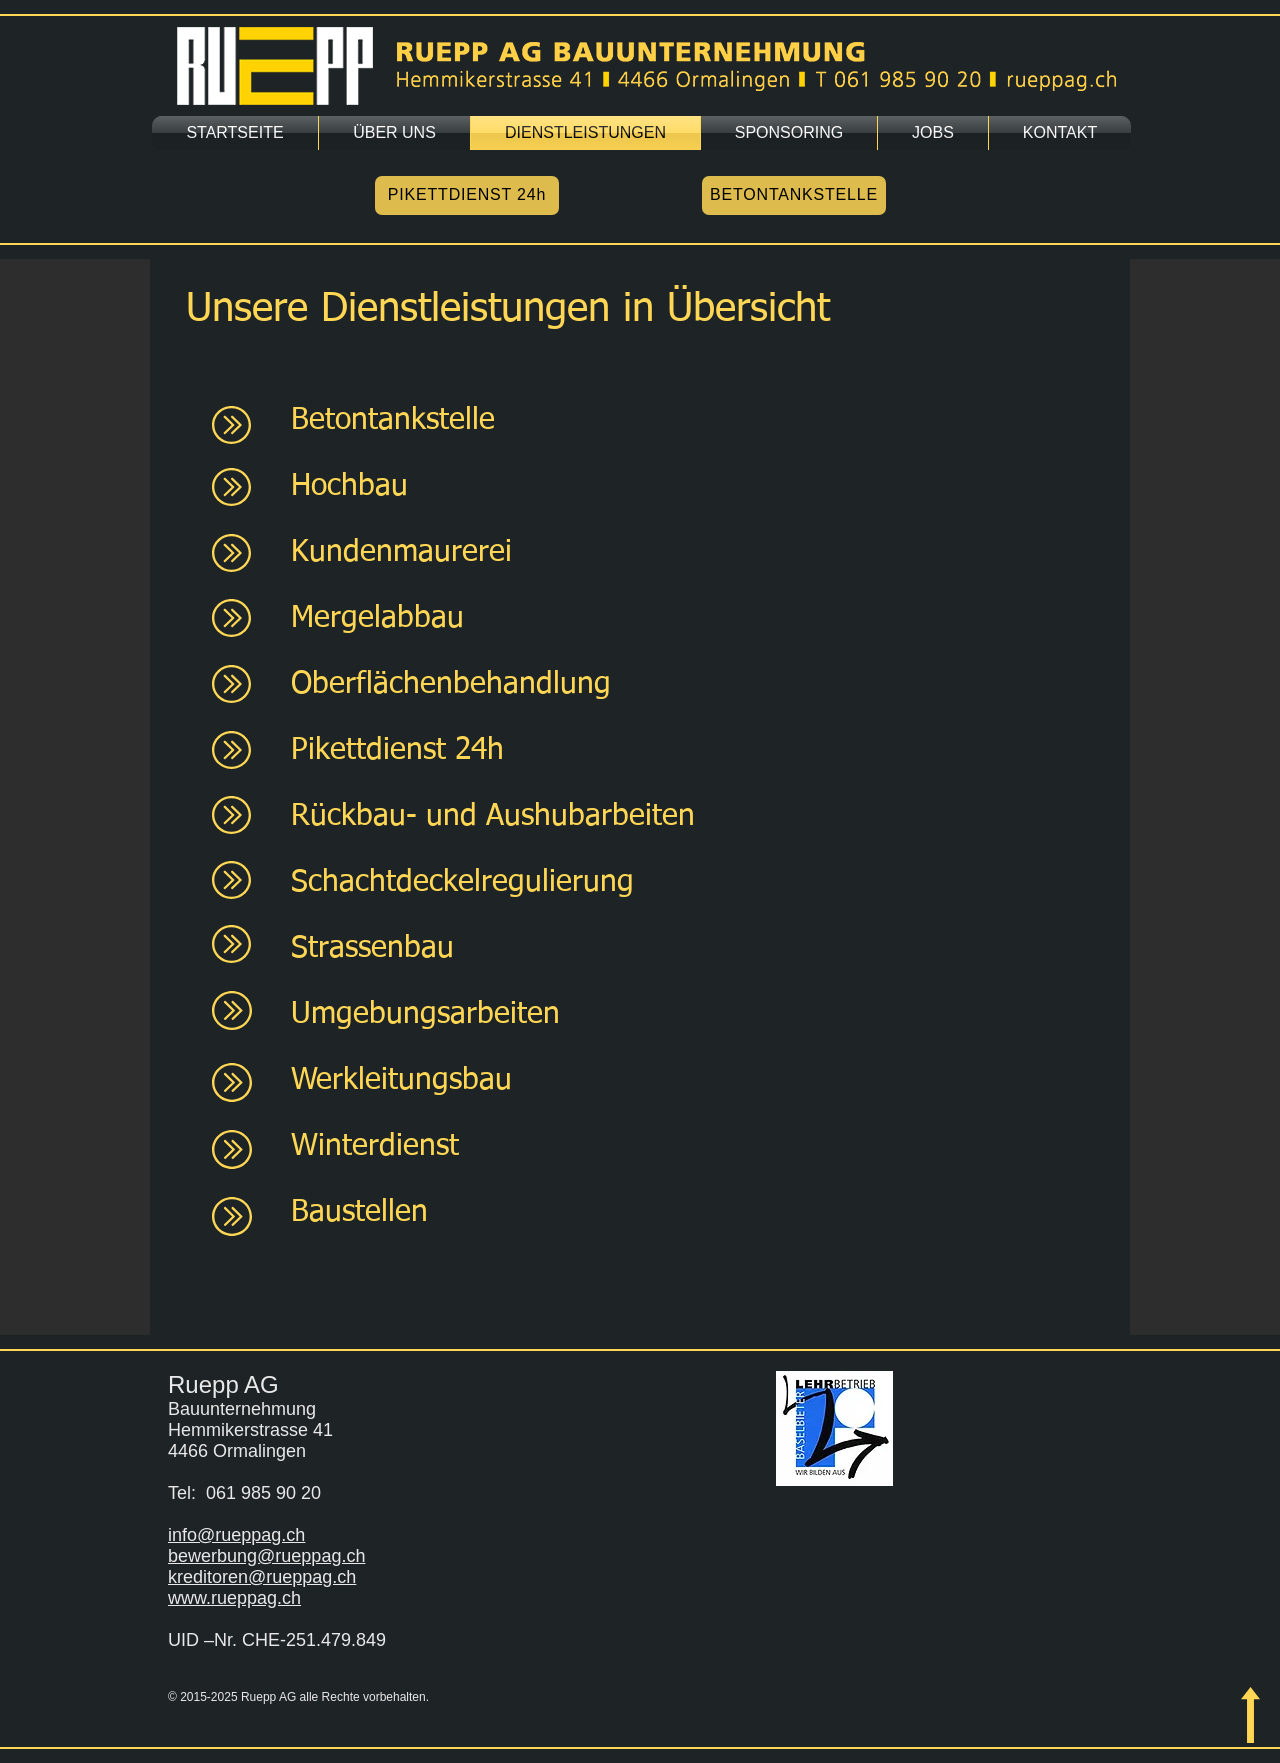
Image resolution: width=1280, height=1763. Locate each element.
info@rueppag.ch (236, 1535)
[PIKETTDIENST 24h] (467, 195)
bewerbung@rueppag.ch (266, 1556)
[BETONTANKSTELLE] (794, 195)
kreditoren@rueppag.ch (262, 1577)
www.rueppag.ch (234, 1598)
